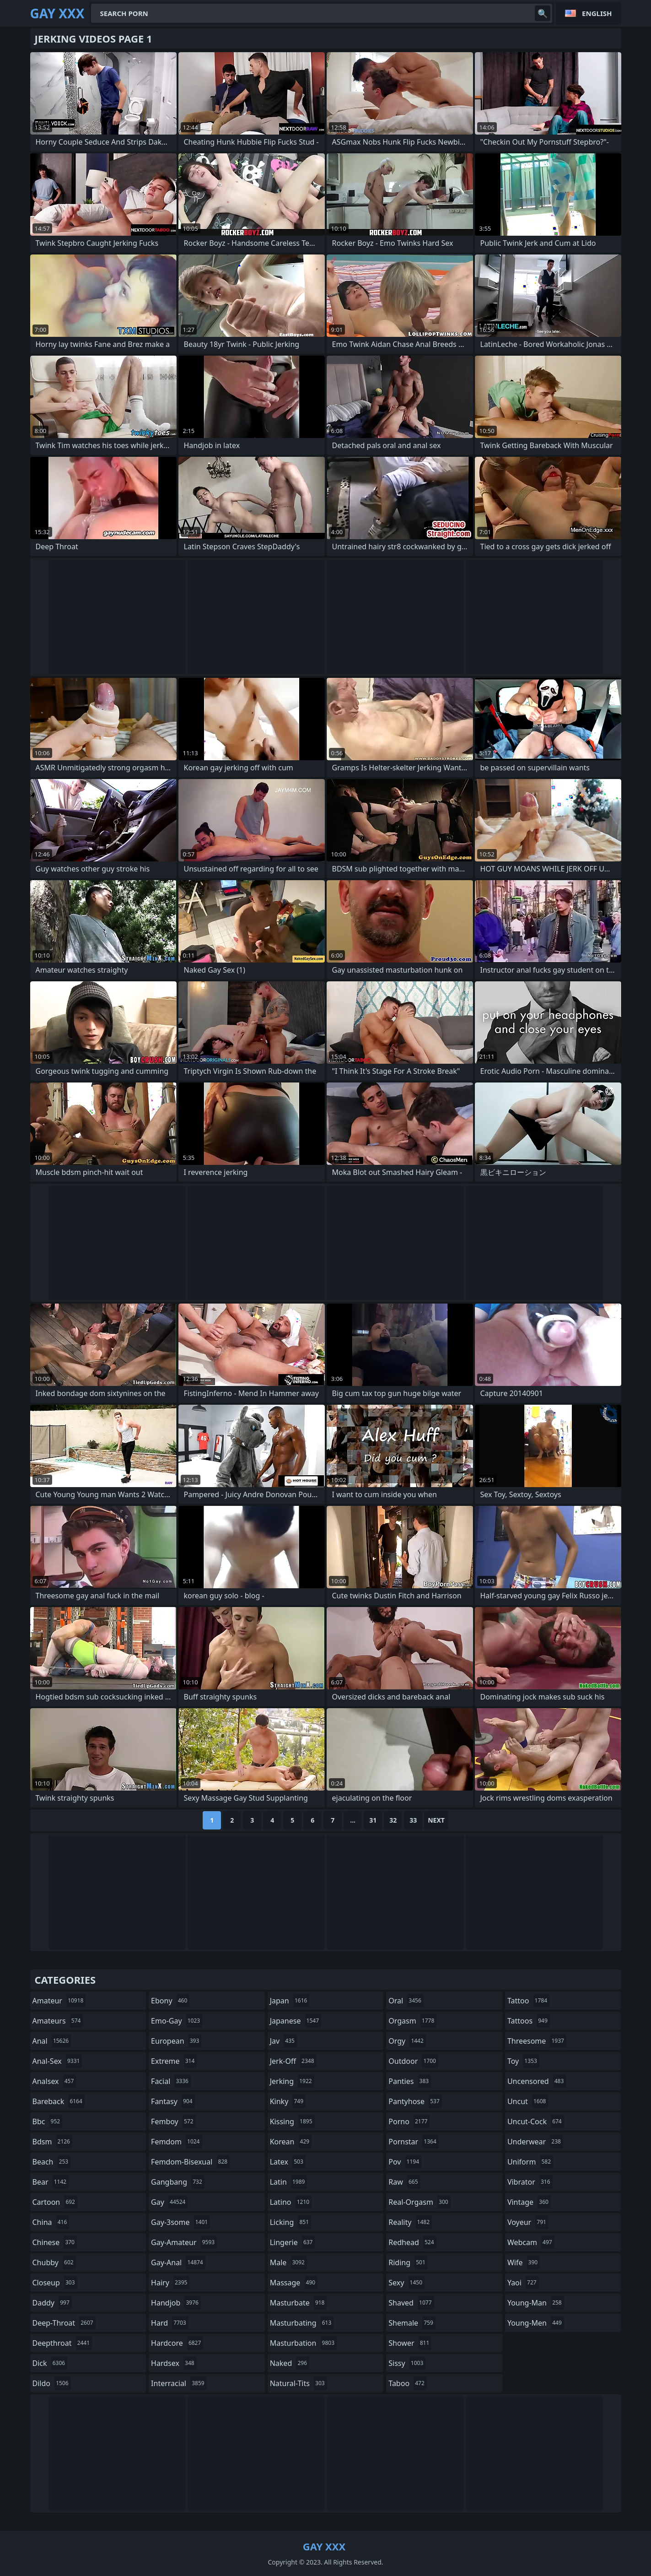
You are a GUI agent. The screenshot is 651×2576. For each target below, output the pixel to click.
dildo (51, 2383)
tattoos (528, 2021)
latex (288, 2162)
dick (50, 2363)
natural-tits (298, 2383)
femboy (173, 2121)
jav (283, 2041)
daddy (52, 2303)
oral (406, 2001)
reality (410, 2222)
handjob (176, 2303)
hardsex (174, 2363)
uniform (530, 2162)
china (51, 2222)
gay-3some (180, 2222)
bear (50, 2182)
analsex (54, 2081)
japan (290, 2001)
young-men (535, 2323)
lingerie (292, 2242)
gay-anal (178, 2262)
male (288, 2262)
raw (404, 2182)
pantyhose (415, 2101)
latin (288, 2182)
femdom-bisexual (190, 2162)
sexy (406, 2282)
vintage (529, 2202)
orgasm (412, 2021)
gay (169, 2202)
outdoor (413, 2061)
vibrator (530, 2182)
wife (523, 2262)
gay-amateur (184, 2242)
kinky (288, 2101)
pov (404, 2162)
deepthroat (62, 2343)
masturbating (302, 2323)
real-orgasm (419, 2202)
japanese (295, 2021)
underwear (535, 2141)
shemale (412, 2323)
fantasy (173, 2101)
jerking (292, 2081)
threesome (536, 2041)
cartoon (54, 2202)
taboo (407, 2383)
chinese (54, 2242)
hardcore (177, 2343)
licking (290, 2222)
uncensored (536, 2081)
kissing (292, 2121)
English (597, 13)
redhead (412, 2242)
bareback (58, 2101)
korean (291, 2141)
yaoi (523, 2282)
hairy (170, 2282)
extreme (174, 2061)
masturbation (303, 2343)
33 (413, 1820)
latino (291, 2202)
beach (51, 2162)
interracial (179, 2383)
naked (289, 2363)
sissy (406, 2363)
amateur (59, 2001)
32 (393, 1820)
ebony (170, 2001)
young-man (535, 2303)
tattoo (528, 2001)
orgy (407, 2041)
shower (409, 2343)
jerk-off (293, 2061)
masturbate (298, 2303)
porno (409, 2121)
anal (51, 2041)
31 (373, 1820)
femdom (176, 2141)
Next (436, 1820)
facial (171, 2081)
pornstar (413, 2141)
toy (523, 2061)
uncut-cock (535, 2121)
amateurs (57, 2021)
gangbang (177, 2182)
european (176, 2041)
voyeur (528, 2222)
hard (169, 2323)
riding (408, 2262)
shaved (411, 2303)
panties (409, 2081)
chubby (54, 2262)
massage (293, 2282)
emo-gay (176, 2021)
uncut (528, 2101)
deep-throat (64, 2323)
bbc (47, 2121)
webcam (530, 2242)
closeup (54, 2282)
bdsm (52, 2141)
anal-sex (57, 2061)
